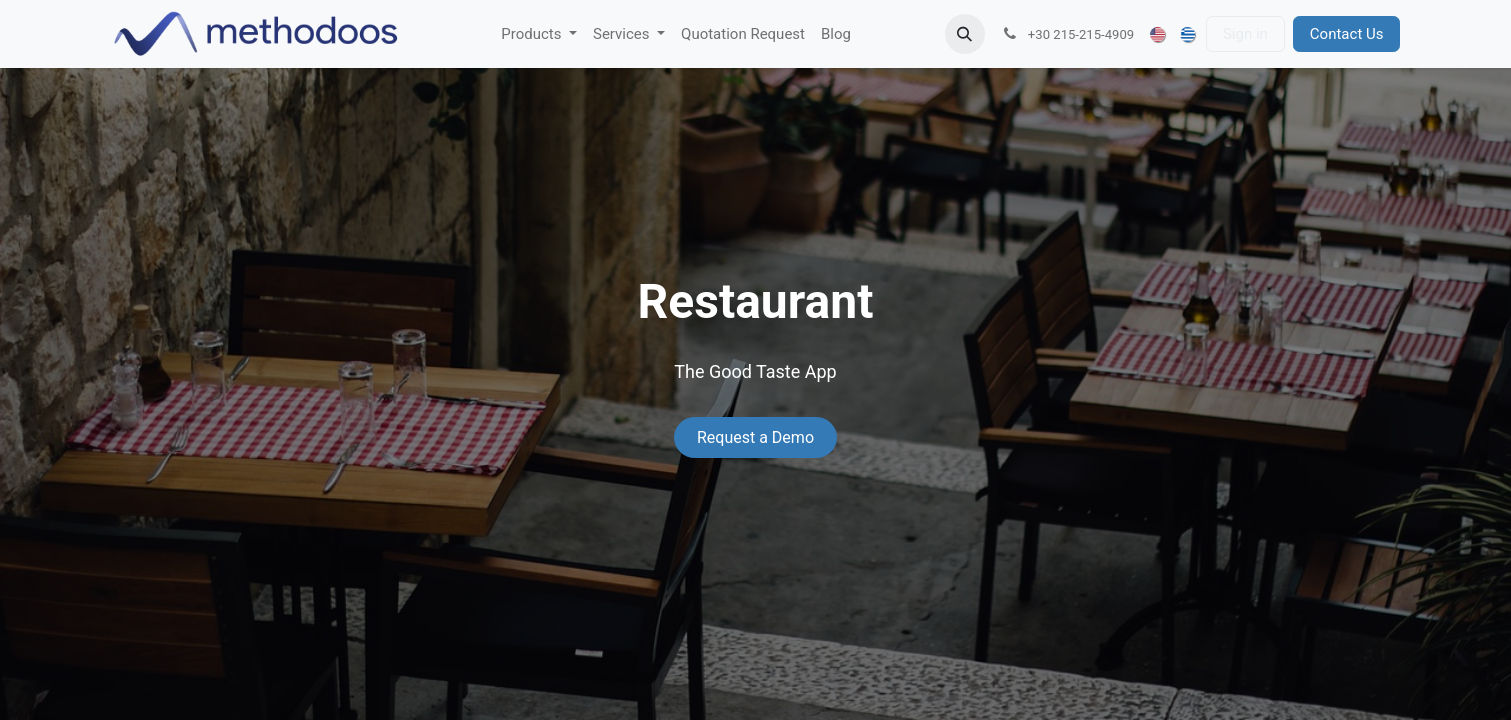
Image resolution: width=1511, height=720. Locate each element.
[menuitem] (539, 34)
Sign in (1245, 34)
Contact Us (1347, 34)
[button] (965, 34)
